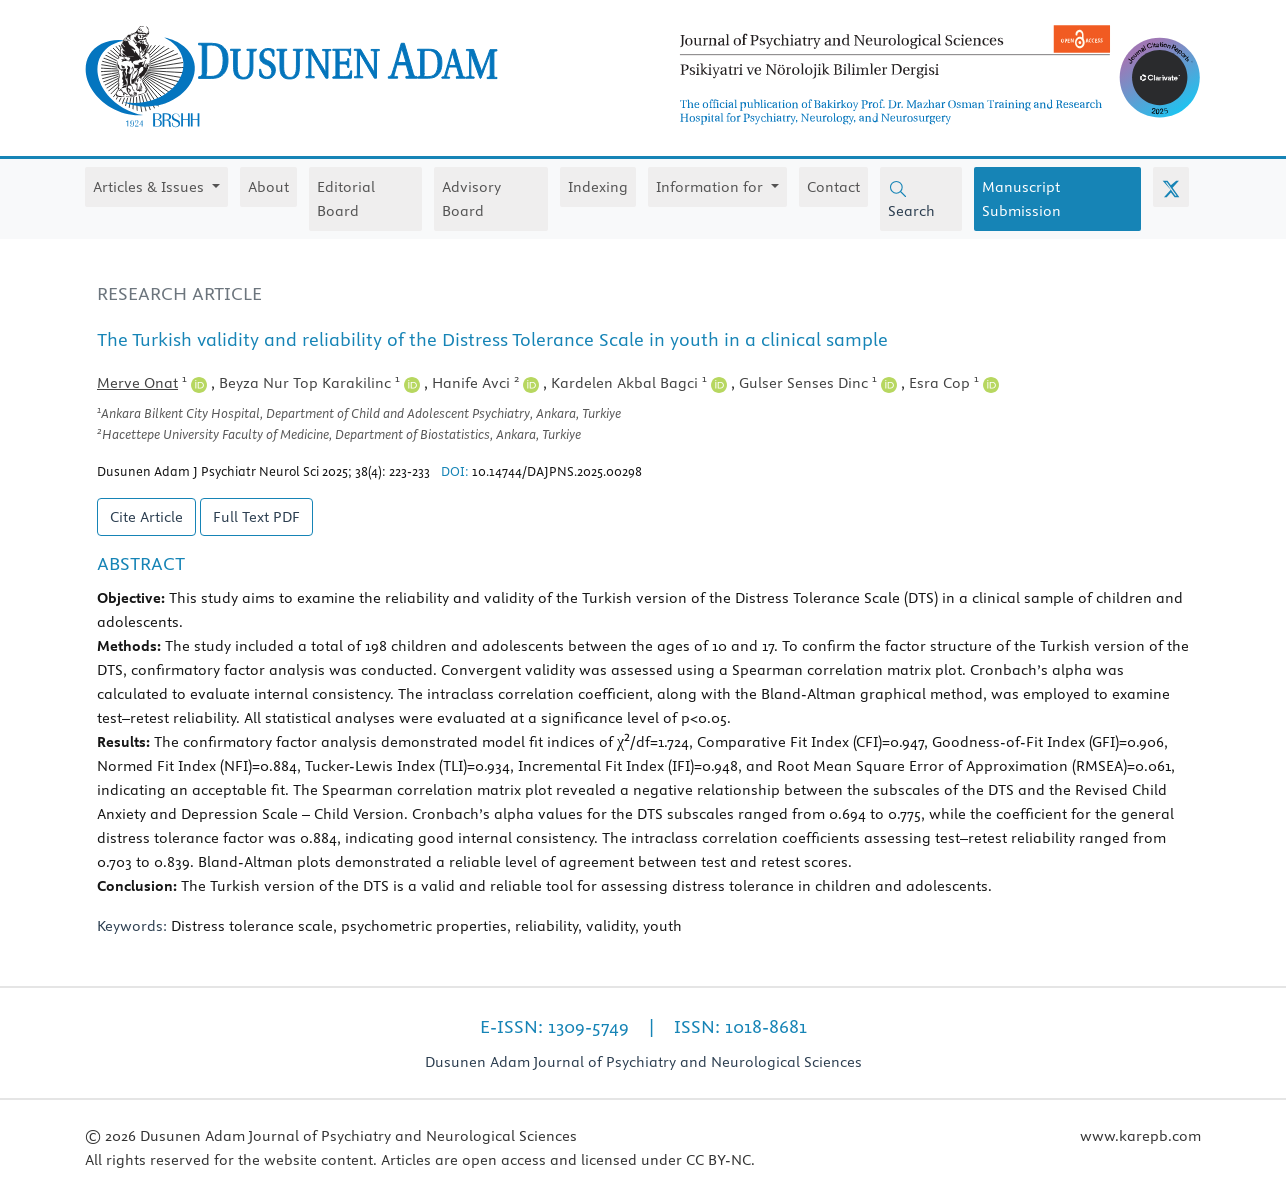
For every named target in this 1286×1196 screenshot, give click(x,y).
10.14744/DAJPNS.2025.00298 (557, 471)
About (268, 187)
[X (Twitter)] (1171, 187)
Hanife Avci (485, 383)
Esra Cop (954, 383)
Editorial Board (346, 199)
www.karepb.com (1140, 1136)
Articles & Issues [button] (150, 187)
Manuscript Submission (1021, 199)
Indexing (598, 187)
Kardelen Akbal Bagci (639, 383)
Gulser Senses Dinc (818, 383)
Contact (833, 187)
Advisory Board (471, 199)
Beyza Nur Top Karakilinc (319, 383)
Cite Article (146, 517)
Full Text (256, 517)
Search (911, 200)
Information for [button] (711, 187)
